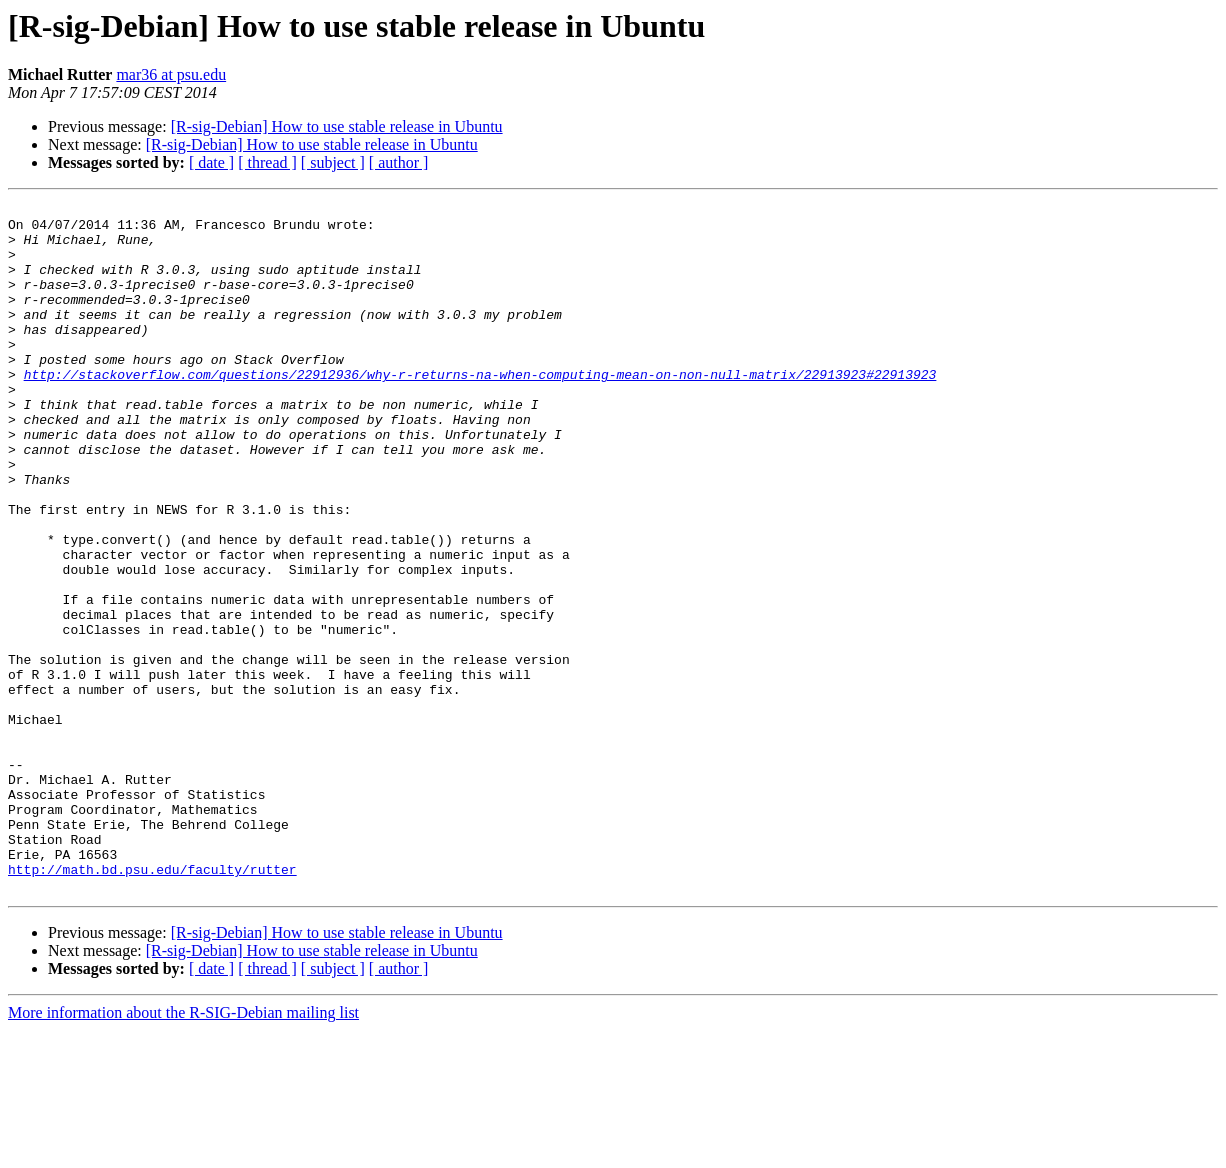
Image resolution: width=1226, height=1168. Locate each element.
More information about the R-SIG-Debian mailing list (183, 1150)
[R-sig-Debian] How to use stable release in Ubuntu (337, 126)
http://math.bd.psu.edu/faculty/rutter (152, 1004)
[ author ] (399, 162)
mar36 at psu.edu (171, 74)
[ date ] (211, 162)
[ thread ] (267, 162)
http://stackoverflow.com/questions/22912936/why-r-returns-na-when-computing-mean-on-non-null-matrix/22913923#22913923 (480, 410)
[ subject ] (333, 162)
